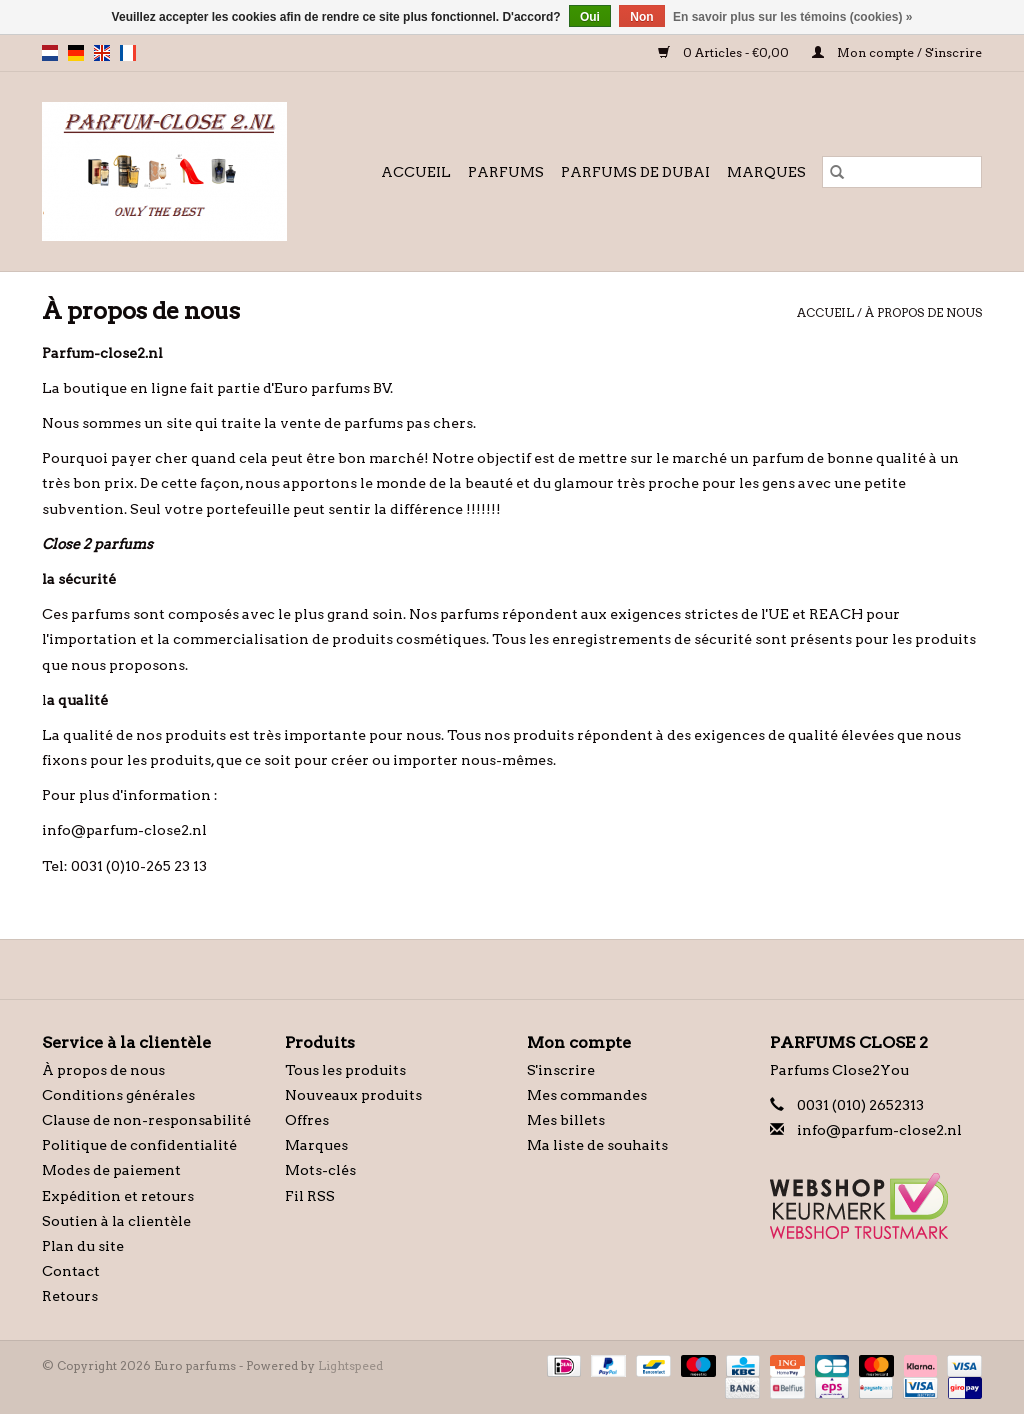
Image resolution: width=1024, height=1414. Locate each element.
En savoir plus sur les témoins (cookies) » (792, 17)
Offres (307, 1120)
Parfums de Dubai (635, 172)
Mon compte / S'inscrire (897, 52)
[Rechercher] (902, 172)
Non (641, 17)
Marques (766, 172)
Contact (71, 1271)
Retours (70, 1296)
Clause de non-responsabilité (146, 1120)
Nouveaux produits (353, 1095)
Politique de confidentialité (139, 1145)
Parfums (506, 172)
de (76, 53)
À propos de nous (923, 312)
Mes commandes (587, 1095)
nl (50, 53)
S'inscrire (561, 1070)
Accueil (416, 172)
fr (128, 53)
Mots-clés (320, 1170)
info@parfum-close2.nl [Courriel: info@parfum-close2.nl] (879, 1130)
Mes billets (566, 1120)
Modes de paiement (111, 1170)
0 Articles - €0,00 (725, 52)
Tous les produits (345, 1070)
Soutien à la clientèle (116, 1221)
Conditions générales (118, 1095)
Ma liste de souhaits (597, 1145)
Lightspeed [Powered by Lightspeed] (350, 1365)
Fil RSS (310, 1196)
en (102, 53)
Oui (590, 17)
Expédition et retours (118, 1196)
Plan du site (83, 1246)
